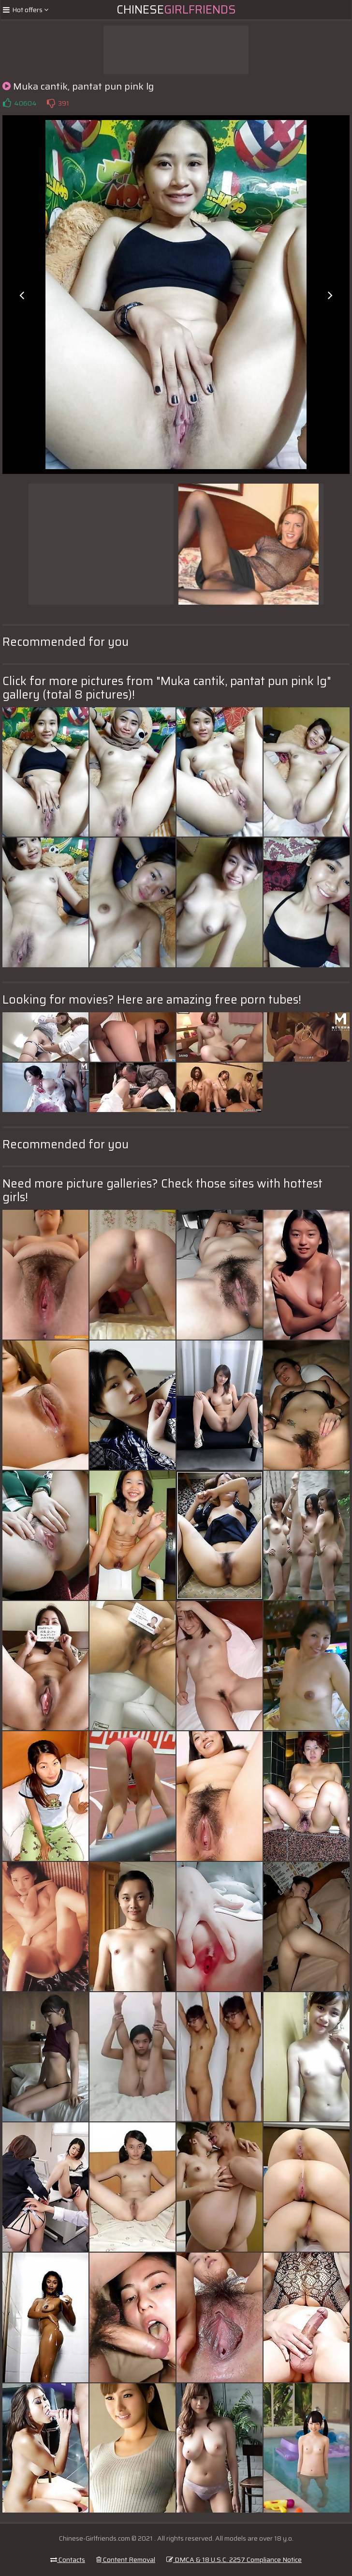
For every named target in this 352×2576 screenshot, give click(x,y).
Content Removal (125, 2559)
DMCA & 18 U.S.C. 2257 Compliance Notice (234, 2559)
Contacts (67, 2559)
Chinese (176, 9)
